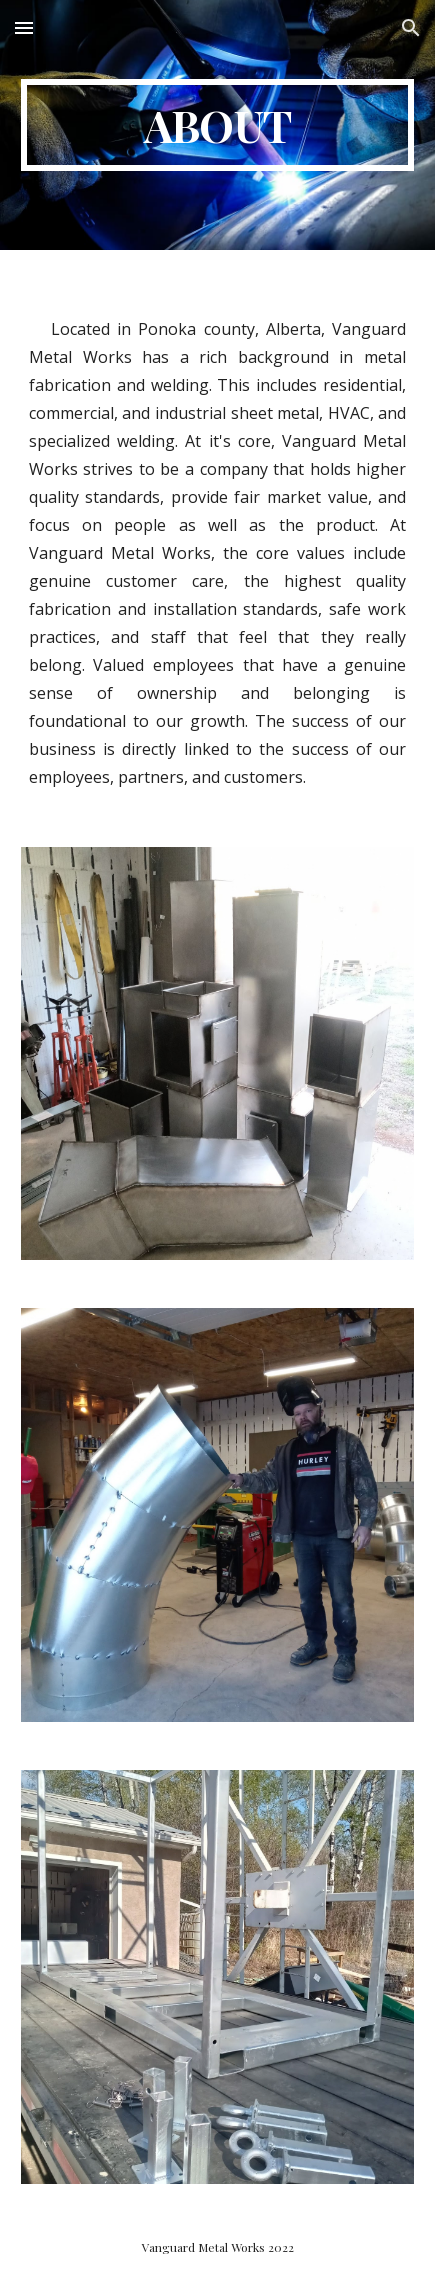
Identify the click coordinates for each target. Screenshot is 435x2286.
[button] (24, 27)
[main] (217, 125)
